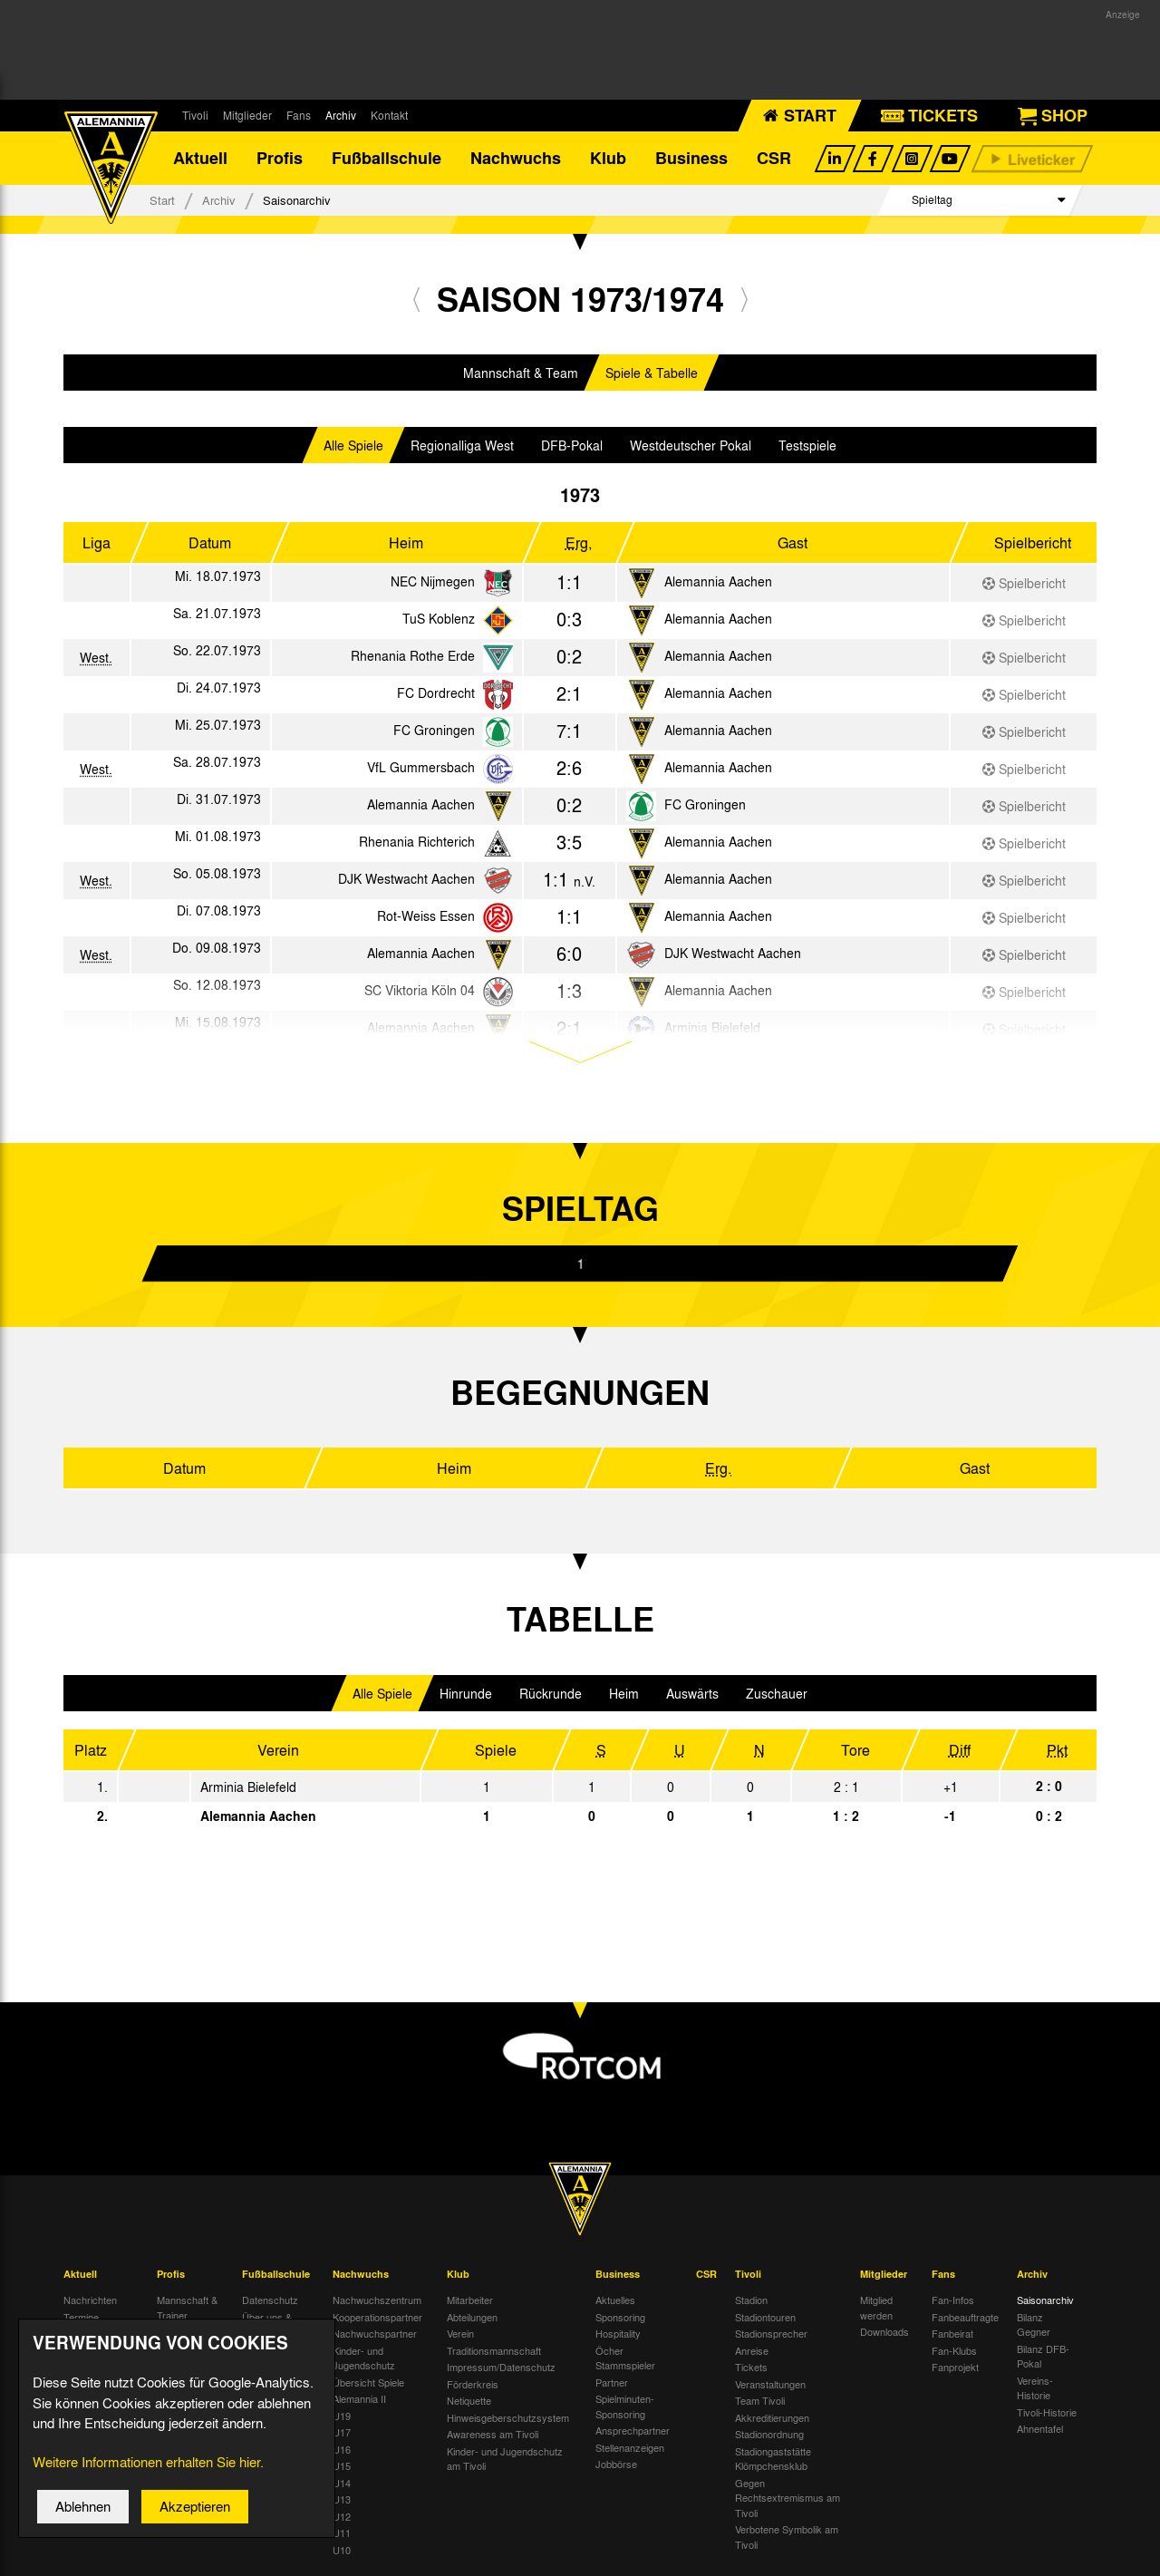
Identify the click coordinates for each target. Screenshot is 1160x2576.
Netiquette (469, 2402)
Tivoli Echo (87, 2335)
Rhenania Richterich (417, 843)
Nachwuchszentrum (377, 2301)
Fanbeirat (952, 2335)
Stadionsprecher (771, 2335)
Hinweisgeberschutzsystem (508, 2419)
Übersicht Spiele (368, 2384)
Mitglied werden (876, 2309)
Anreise (751, 2352)
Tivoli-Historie (1047, 2414)
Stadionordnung (769, 2435)
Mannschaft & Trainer (187, 2309)
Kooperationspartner (377, 2318)
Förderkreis (472, 2385)
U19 (342, 2417)
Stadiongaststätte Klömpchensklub (773, 2460)
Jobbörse (616, 2465)
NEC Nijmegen (433, 583)
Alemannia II (359, 2400)
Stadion (751, 2301)
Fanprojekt (955, 2368)
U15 (342, 2467)
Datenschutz (270, 2301)
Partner (611, 2384)
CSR (774, 158)
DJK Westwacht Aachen (406, 880)
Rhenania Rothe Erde (413, 657)
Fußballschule (386, 158)
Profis (279, 158)
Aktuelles (615, 2301)
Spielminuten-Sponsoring (624, 2408)
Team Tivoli (760, 2402)
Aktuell (200, 158)
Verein (460, 2335)
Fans (298, 115)
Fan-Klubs (954, 2352)
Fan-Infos (953, 2301)
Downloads (884, 2333)
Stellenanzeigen (629, 2449)
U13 (342, 2501)
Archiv (340, 115)
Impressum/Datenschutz (501, 2368)
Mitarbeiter (470, 2301)
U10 (342, 2551)
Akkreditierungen (772, 2419)
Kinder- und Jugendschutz (364, 2360)
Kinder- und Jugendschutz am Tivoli (505, 2460)
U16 (342, 2451)
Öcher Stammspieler (625, 2360)
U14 (342, 2484)
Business (691, 158)
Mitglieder (247, 115)
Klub (608, 158)
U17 (342, 2433)
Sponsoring (620, 2318)
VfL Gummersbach (421, 769)
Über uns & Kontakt (267, 2326)
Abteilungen (472, 2318)
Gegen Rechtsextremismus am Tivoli (787, 2499)
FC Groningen (434, 731)
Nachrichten (90, 2301)
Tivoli (195, 115)
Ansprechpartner (632, 2432)
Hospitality (618, 2335)
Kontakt (389, 115)
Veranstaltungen (770, 2385)
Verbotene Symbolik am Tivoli (786, 2538)
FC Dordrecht (436, 694)
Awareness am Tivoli (492, 2435)
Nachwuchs (515, 158)
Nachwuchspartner (375, 2335)
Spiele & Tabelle (651, 374)
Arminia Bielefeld (248, 1788)
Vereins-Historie (1035, 2390)
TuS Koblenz (438, 620)
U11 (342, 2534)
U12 (342, 2518)
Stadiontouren (765, 2318)
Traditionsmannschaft (494, 2352)
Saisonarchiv (1045, 2301)
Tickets (751, 2368)
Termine (81, 2318)
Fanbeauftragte (965, 2318)
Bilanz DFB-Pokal (1043, 2358)
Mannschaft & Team (520, 374)
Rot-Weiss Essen (426, 917)
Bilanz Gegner (1033, 2326)
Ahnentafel (1040, 2430)
